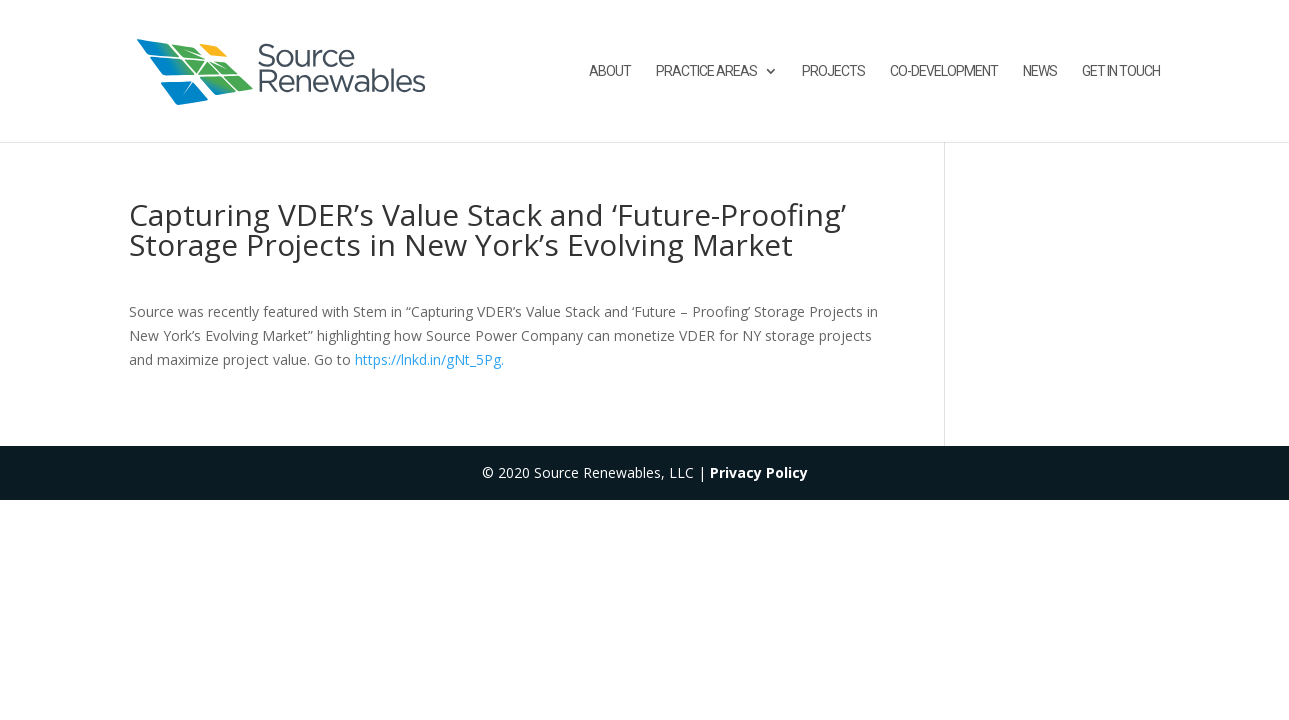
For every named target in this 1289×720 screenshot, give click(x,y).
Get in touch (1121, 71)
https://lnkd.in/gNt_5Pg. (429, 359)
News (1040, 71)
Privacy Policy (759, 472)
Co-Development (944, 71)
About (610, 71)
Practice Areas (706, 71)
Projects (833, 71)
